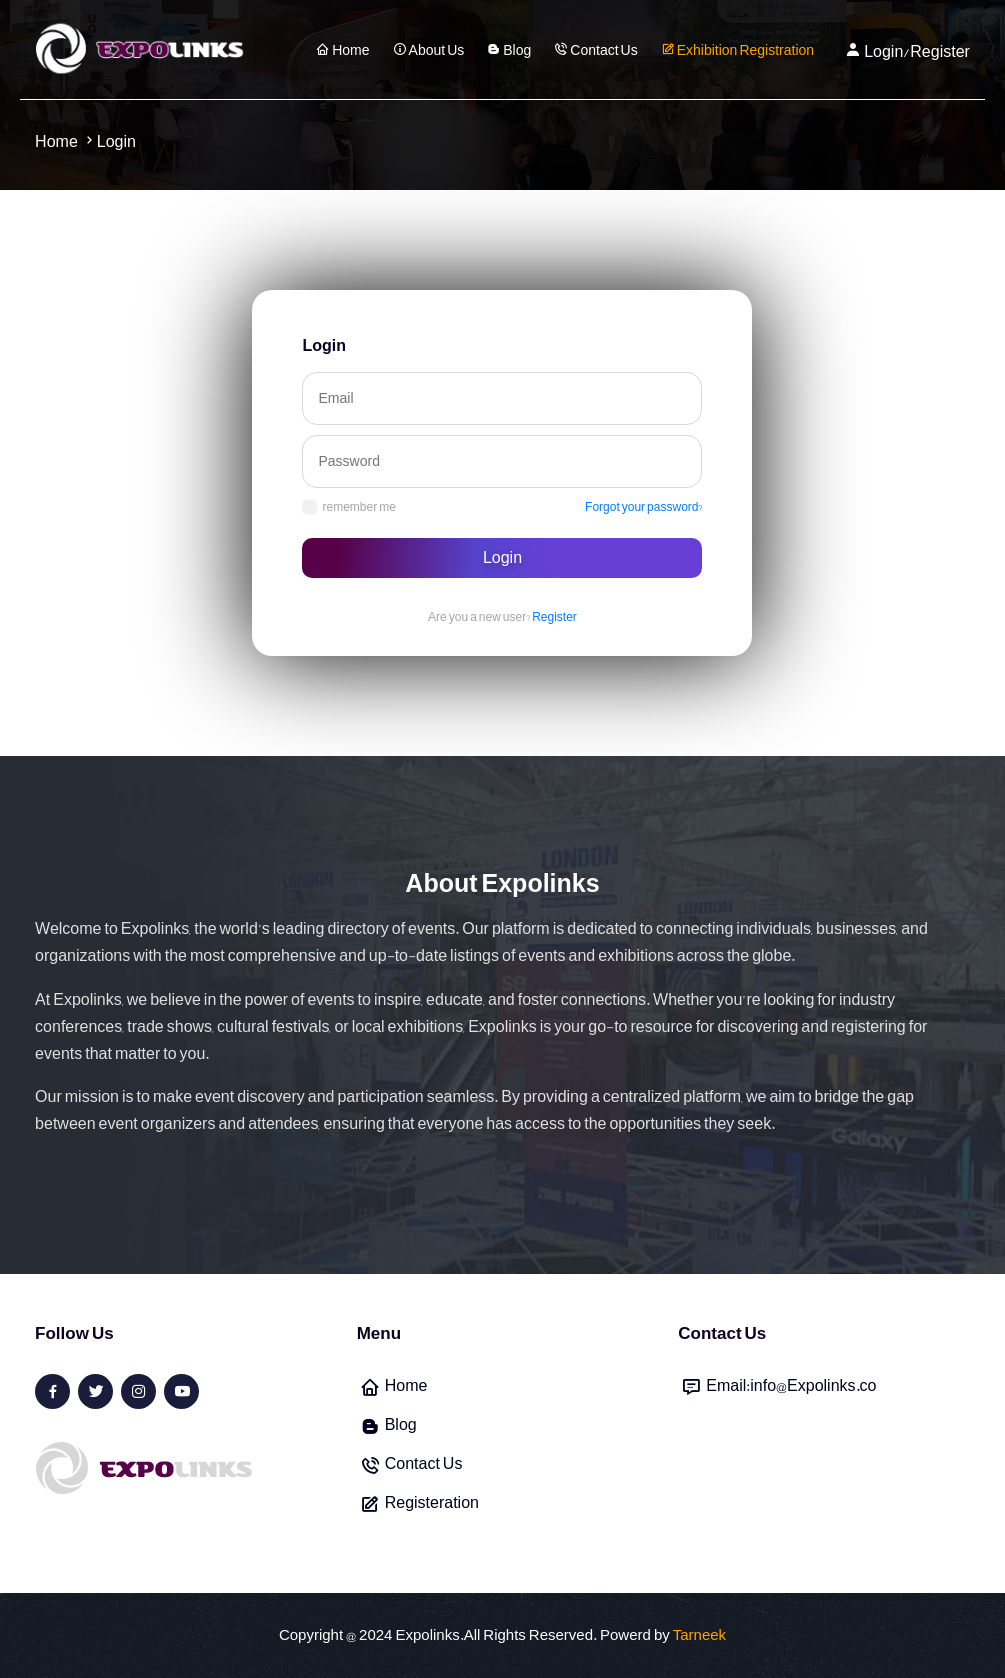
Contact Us (595, 50)
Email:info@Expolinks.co (791, 1386)
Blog (509, 50)
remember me (348, 507)
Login (502, 558)
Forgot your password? (643, 507)
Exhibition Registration (737, 50)
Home (342, 50)
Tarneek (699, 1636)
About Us (429, 50)
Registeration (432, 1503)
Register (554, 617)
